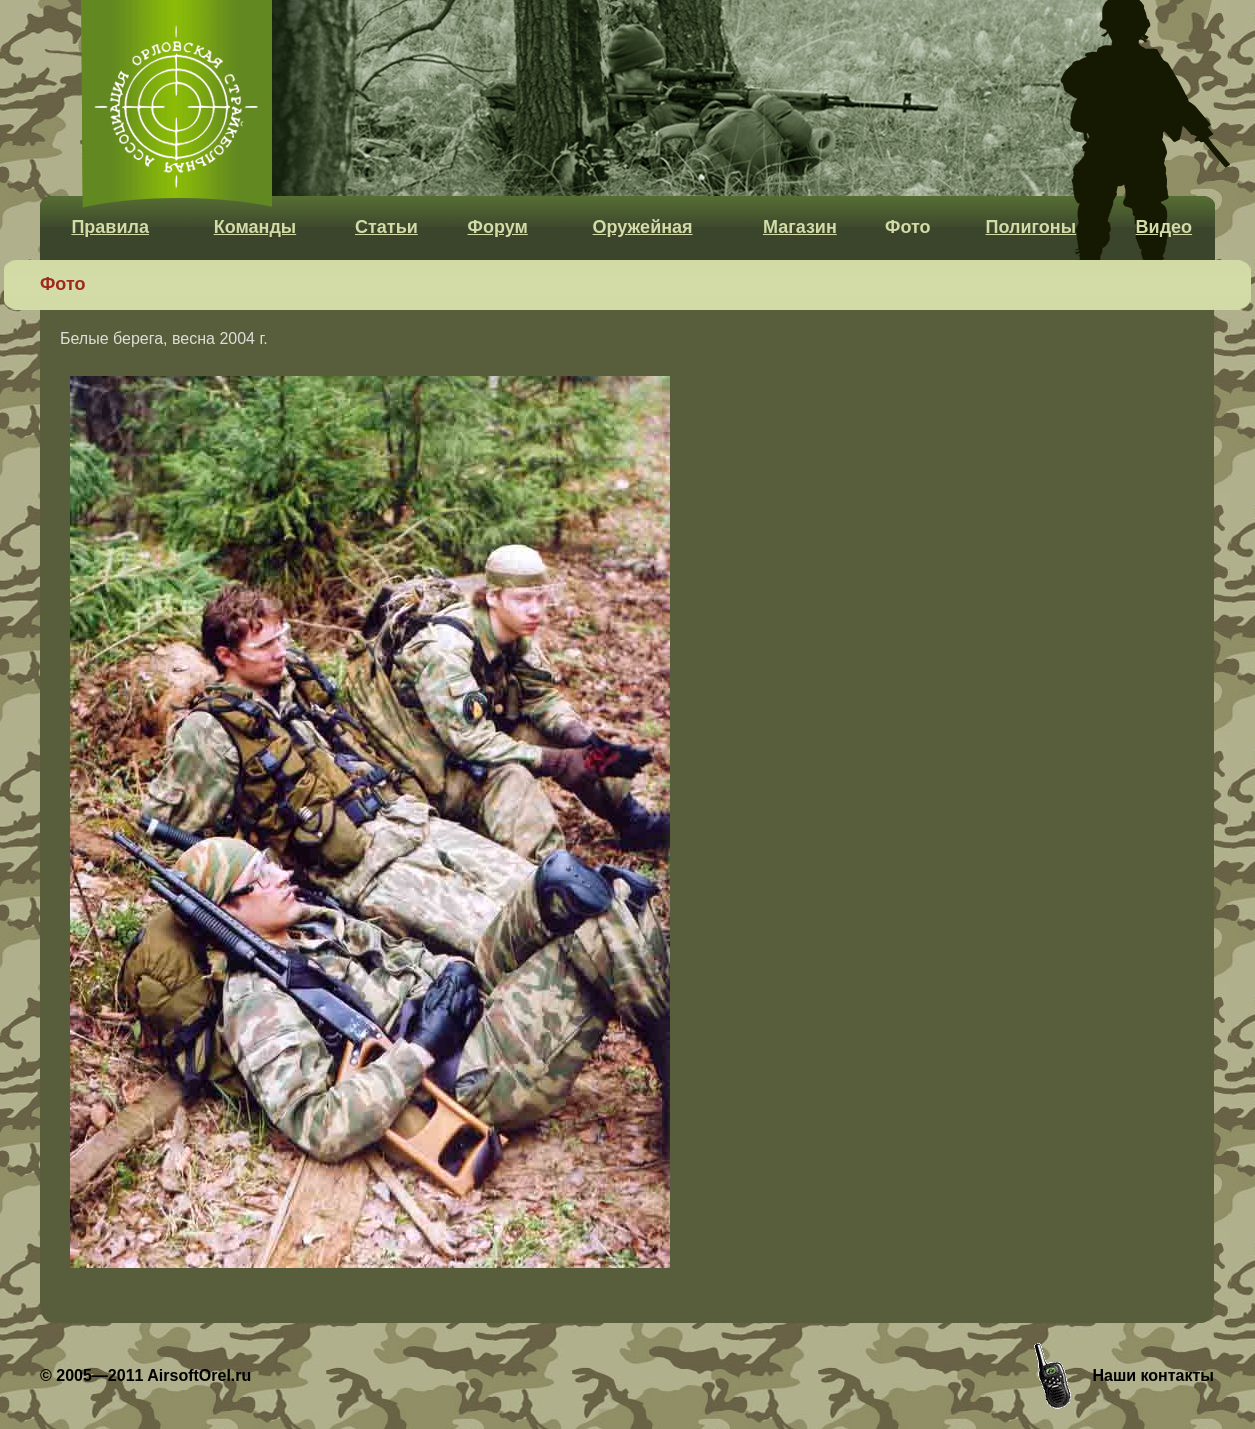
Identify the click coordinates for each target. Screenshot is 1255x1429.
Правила (110, 227)
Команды (255, 227)
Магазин (800, 227)
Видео (1164, 227)
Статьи (386, 227)
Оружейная (643, 227)
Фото (907, 227)
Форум (498, 227)
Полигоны (1031, 227)
